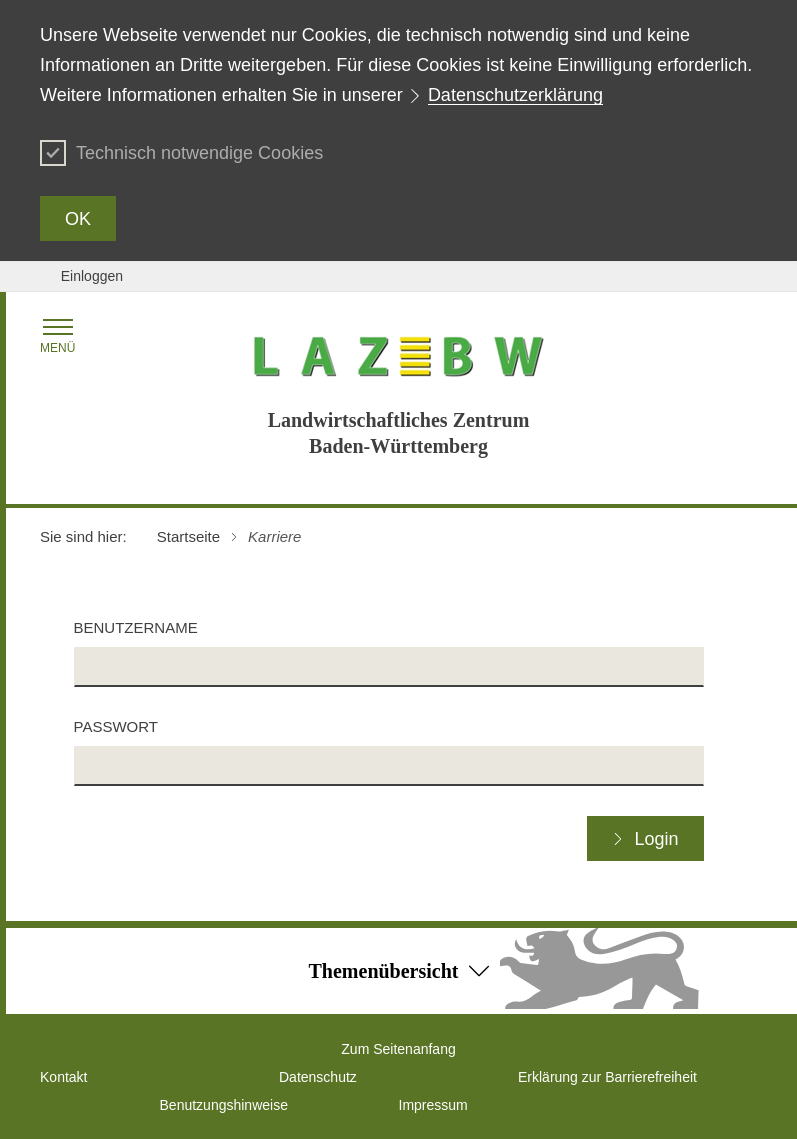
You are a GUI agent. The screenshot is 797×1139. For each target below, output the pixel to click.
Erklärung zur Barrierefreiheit (607, 1077)
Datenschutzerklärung (515, 95)
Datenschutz (318, 1077)
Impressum (433, 1105)
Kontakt (63, 1077)
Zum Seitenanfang (398, 1049)
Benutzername (136, 627)
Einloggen (92, 276)
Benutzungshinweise (224, 1105)
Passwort (116, 726)
